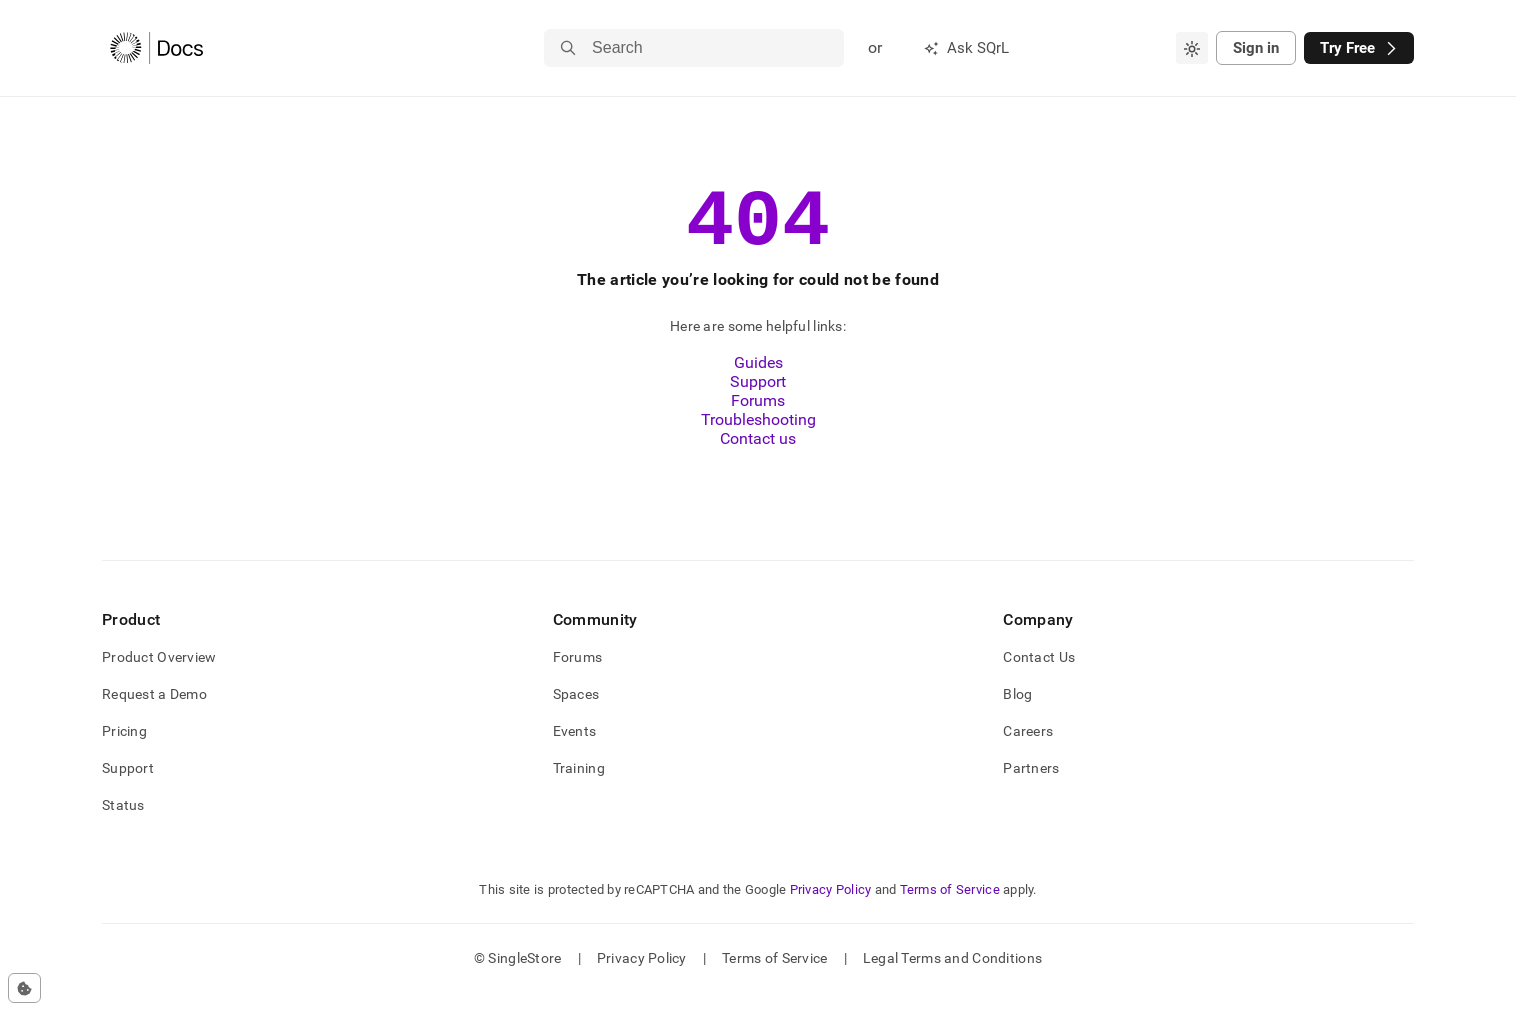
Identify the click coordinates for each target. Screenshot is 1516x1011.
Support (758, 399)
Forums (758, 418)
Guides (758, 380)
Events (575, 749)
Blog (1017, 712)
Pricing (124, 749)
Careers (1028, 749)
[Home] (156, 48)
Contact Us (1039, 675)
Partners (1031, 786)
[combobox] (1192, 48)
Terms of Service (950, 907)
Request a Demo (154, 712)
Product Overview (159, 675)
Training (579, 786)
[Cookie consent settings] (24, 988)
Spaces (576, 712)
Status (123, 823)
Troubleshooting (758, 437)
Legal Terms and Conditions (952, 976)
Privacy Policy (831, 907)
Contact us (758, 456)
